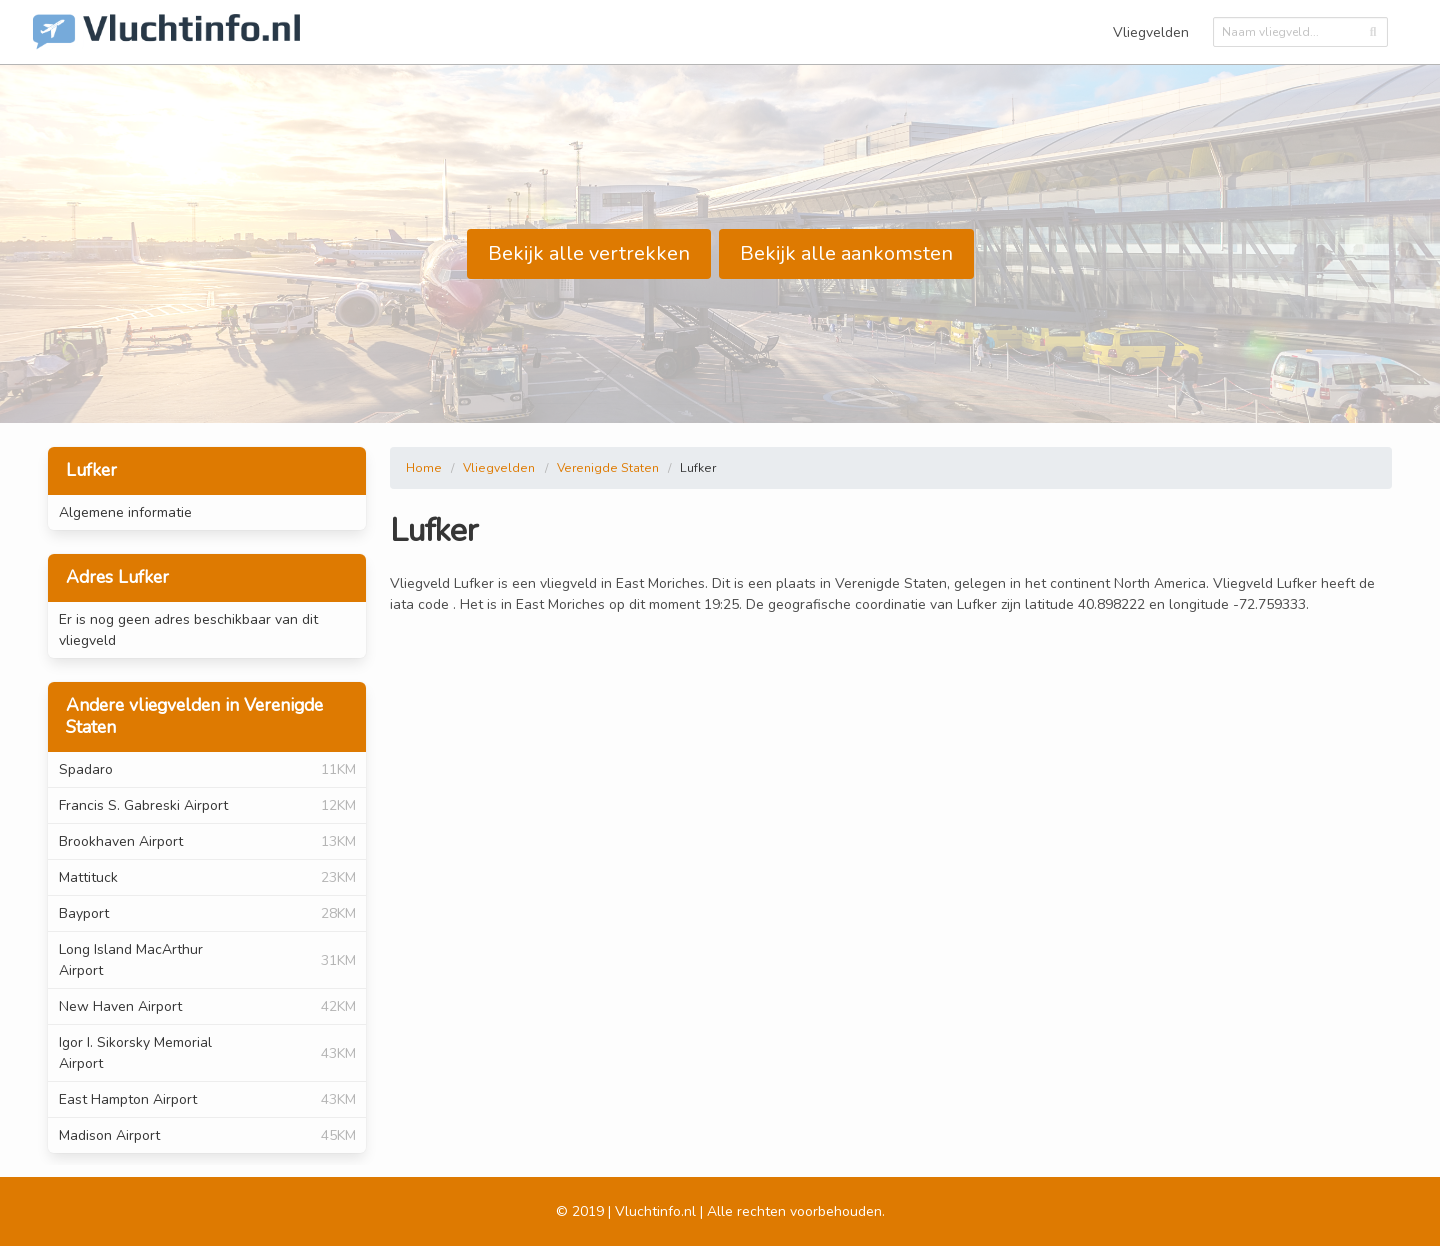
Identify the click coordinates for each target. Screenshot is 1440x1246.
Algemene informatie (125, 512)
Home (424, 468)
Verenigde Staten (608, 468)
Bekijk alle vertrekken (589, 253)
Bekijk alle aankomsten (846, 253)
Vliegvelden (1151, 32)
